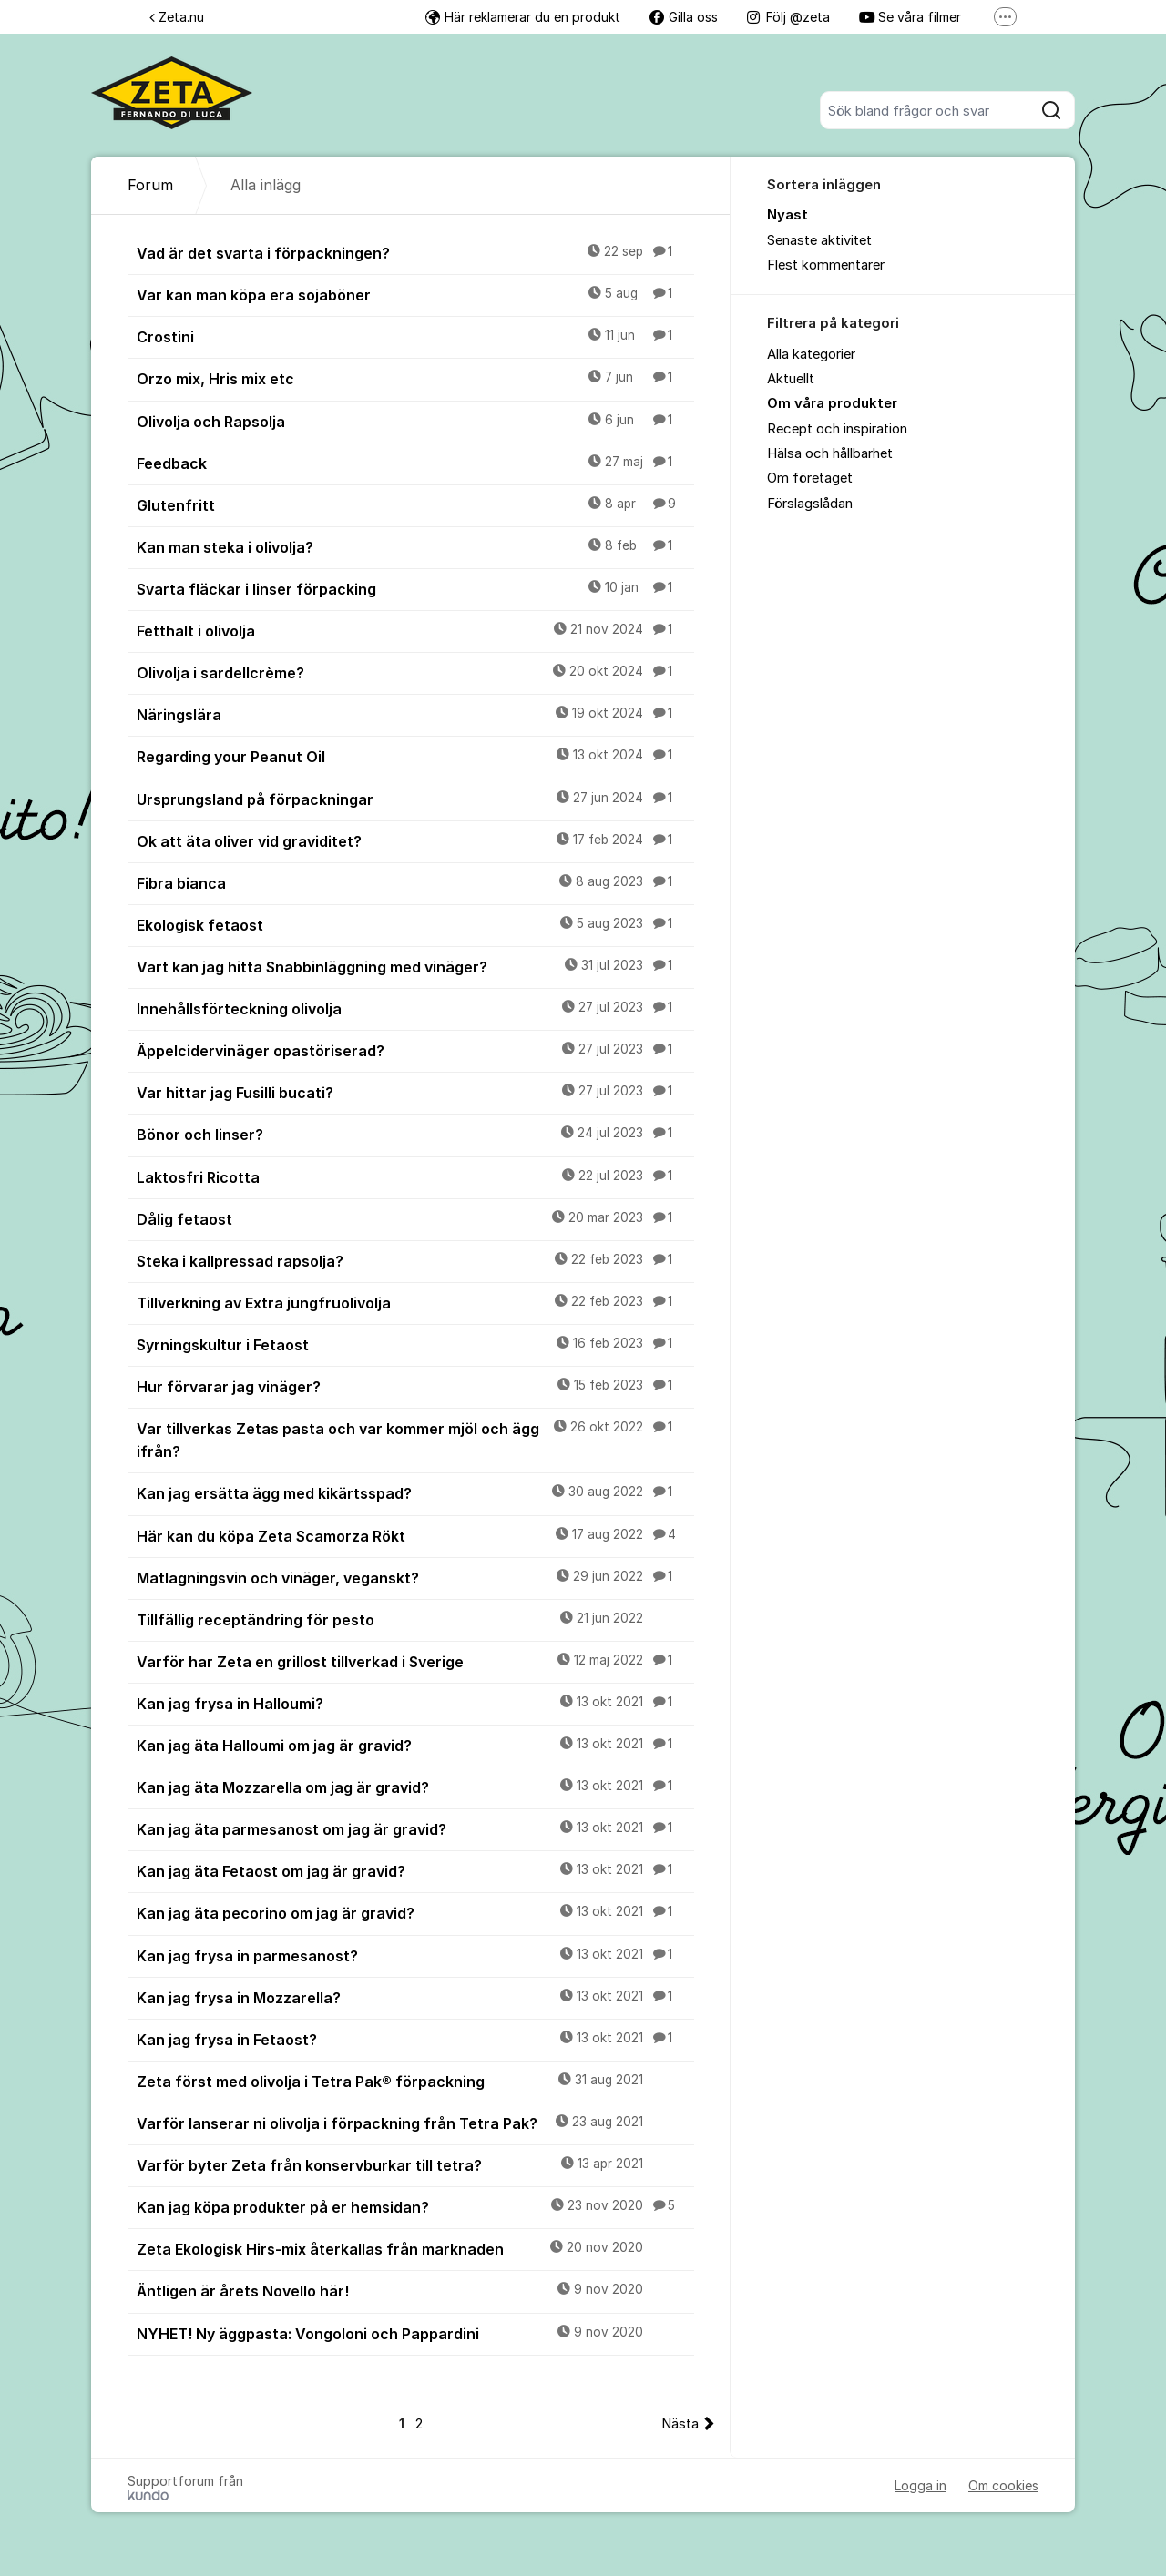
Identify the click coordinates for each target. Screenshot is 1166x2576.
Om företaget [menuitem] (810, 478)
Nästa (680, 2424)
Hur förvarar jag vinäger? (415, 1386)
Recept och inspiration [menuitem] (837, 429)
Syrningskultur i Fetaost (415, 1344)
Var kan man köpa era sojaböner (415, 294)
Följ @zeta (788, 17)
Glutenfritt (415, 504)
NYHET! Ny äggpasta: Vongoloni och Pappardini (415, 2333)
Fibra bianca (415, 882)
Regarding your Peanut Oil (415, 756)
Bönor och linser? (415, 1134)
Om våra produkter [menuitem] (832, 403)
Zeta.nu (176, 17)
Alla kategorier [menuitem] (811, 354)
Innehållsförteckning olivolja (415, 1008)
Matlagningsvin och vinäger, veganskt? (415, 1577)
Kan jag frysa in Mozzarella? (415, 1997)
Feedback (415, 463)
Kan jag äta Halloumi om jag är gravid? (415, 1745)
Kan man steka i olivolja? (415, 546)
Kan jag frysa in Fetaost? (415, 2039)
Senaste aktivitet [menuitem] (819, 240)
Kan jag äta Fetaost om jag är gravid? (415, 1870)
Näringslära (415, 714)
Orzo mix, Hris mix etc (415, 378)
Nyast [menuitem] (787, 215)
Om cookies (1003, 2485)
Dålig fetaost (415, 1218)
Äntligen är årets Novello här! (415, 2290)
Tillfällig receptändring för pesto (415, 1619)
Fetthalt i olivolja (415, 630)
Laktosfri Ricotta (415, 1176)
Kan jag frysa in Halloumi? (415, 1703)
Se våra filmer (910, 17)
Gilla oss (683, 17)
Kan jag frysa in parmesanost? (415, 1955)
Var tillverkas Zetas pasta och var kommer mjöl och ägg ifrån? (415, 1439)
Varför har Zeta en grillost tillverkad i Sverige (415, 1661)
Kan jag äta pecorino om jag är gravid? (415, 1912)
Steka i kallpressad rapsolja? (415, 1260)
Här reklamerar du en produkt (522, 17)
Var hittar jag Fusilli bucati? (415, 1092)
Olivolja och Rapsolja (415, 421)
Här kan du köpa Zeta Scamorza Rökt (415, 1535)
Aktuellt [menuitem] (790, 379)
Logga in (920, 2485)
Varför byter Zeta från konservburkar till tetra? (415, 2164)
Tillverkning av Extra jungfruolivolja (415, 1302)
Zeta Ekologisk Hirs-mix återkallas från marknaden (415, 2248)
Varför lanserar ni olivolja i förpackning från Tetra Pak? (415, 2123)
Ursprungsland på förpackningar (415, 799)
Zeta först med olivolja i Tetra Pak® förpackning (415, 2081)
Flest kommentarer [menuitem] (826, 265)
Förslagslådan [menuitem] (810, 503)
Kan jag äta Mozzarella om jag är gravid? (415, 1787)
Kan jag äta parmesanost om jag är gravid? (415, 1828)
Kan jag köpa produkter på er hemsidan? (415, 2206)
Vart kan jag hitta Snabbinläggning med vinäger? (415, 966)
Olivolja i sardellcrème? (415, 672)
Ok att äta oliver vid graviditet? (415, 840)
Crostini (415, 336)
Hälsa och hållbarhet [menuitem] (830, 453)
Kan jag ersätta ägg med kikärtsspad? (415, 1492)
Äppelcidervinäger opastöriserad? (415, 1050)
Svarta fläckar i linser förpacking (415, 588)
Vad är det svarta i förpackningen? (415, 252)
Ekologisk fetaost (415, 924)
